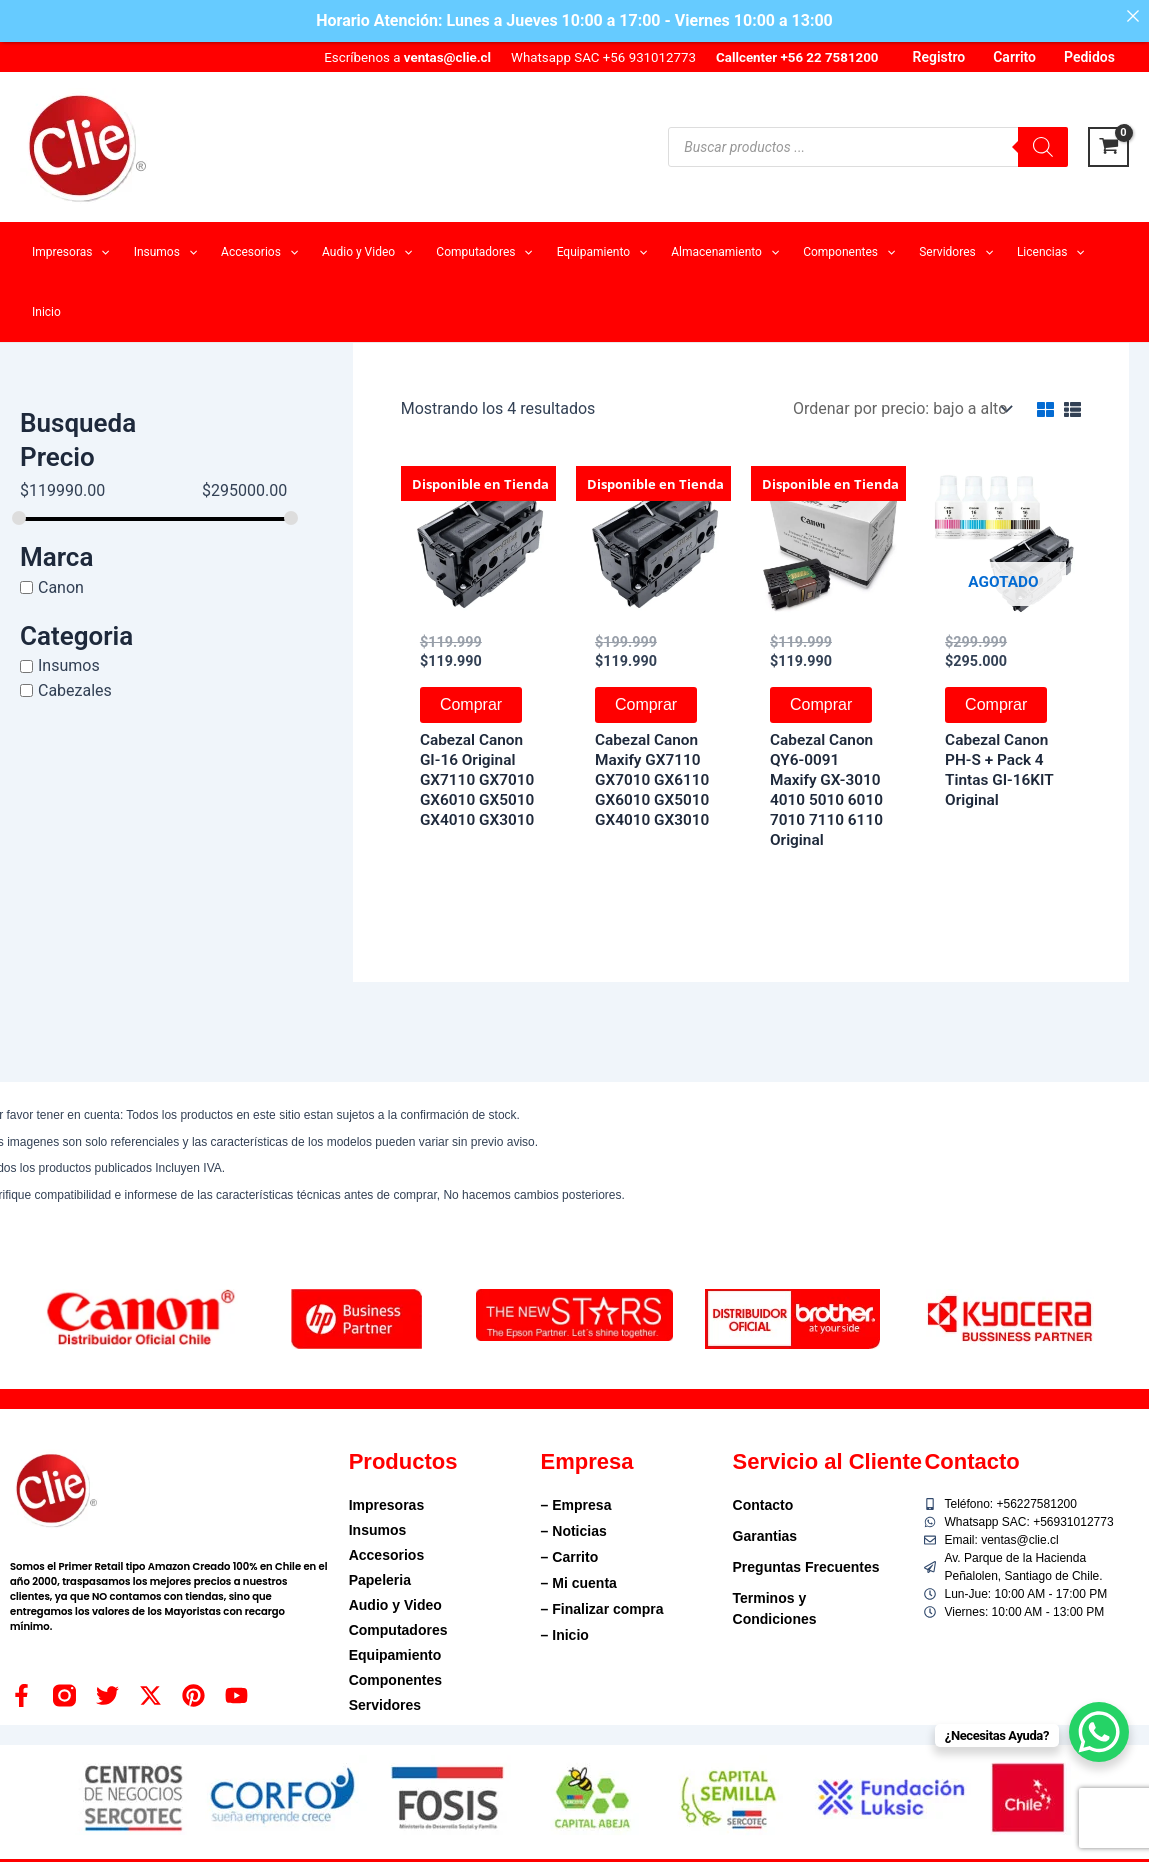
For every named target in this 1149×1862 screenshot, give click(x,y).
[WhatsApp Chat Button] (1099, 1732)
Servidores (385, 1705)
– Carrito (570, 1557)
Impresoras (386, 1505)
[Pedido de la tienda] (901, 408)
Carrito (1014, 57)
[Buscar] (1043, 147)
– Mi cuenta (579, 1583)
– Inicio (565, 1635)
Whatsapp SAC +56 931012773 (603, 57)
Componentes (395, 1680)
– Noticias (574, 1531)
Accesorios (386, 1555)
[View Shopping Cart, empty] (1108, 147)
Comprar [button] (471, 704)
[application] (100, 252)
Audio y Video (395, 1605)
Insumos (69, 665)
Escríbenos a (407, 57)
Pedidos (1089, 57)
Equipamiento (395, 1655)
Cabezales (75, 690)
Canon (61, 587)
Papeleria (380, 1580)
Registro (939, 57)
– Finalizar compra (602, 1609)
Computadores (398, 1630)
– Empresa (576, 1505)
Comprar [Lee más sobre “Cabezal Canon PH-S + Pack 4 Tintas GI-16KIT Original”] (996, 704)
